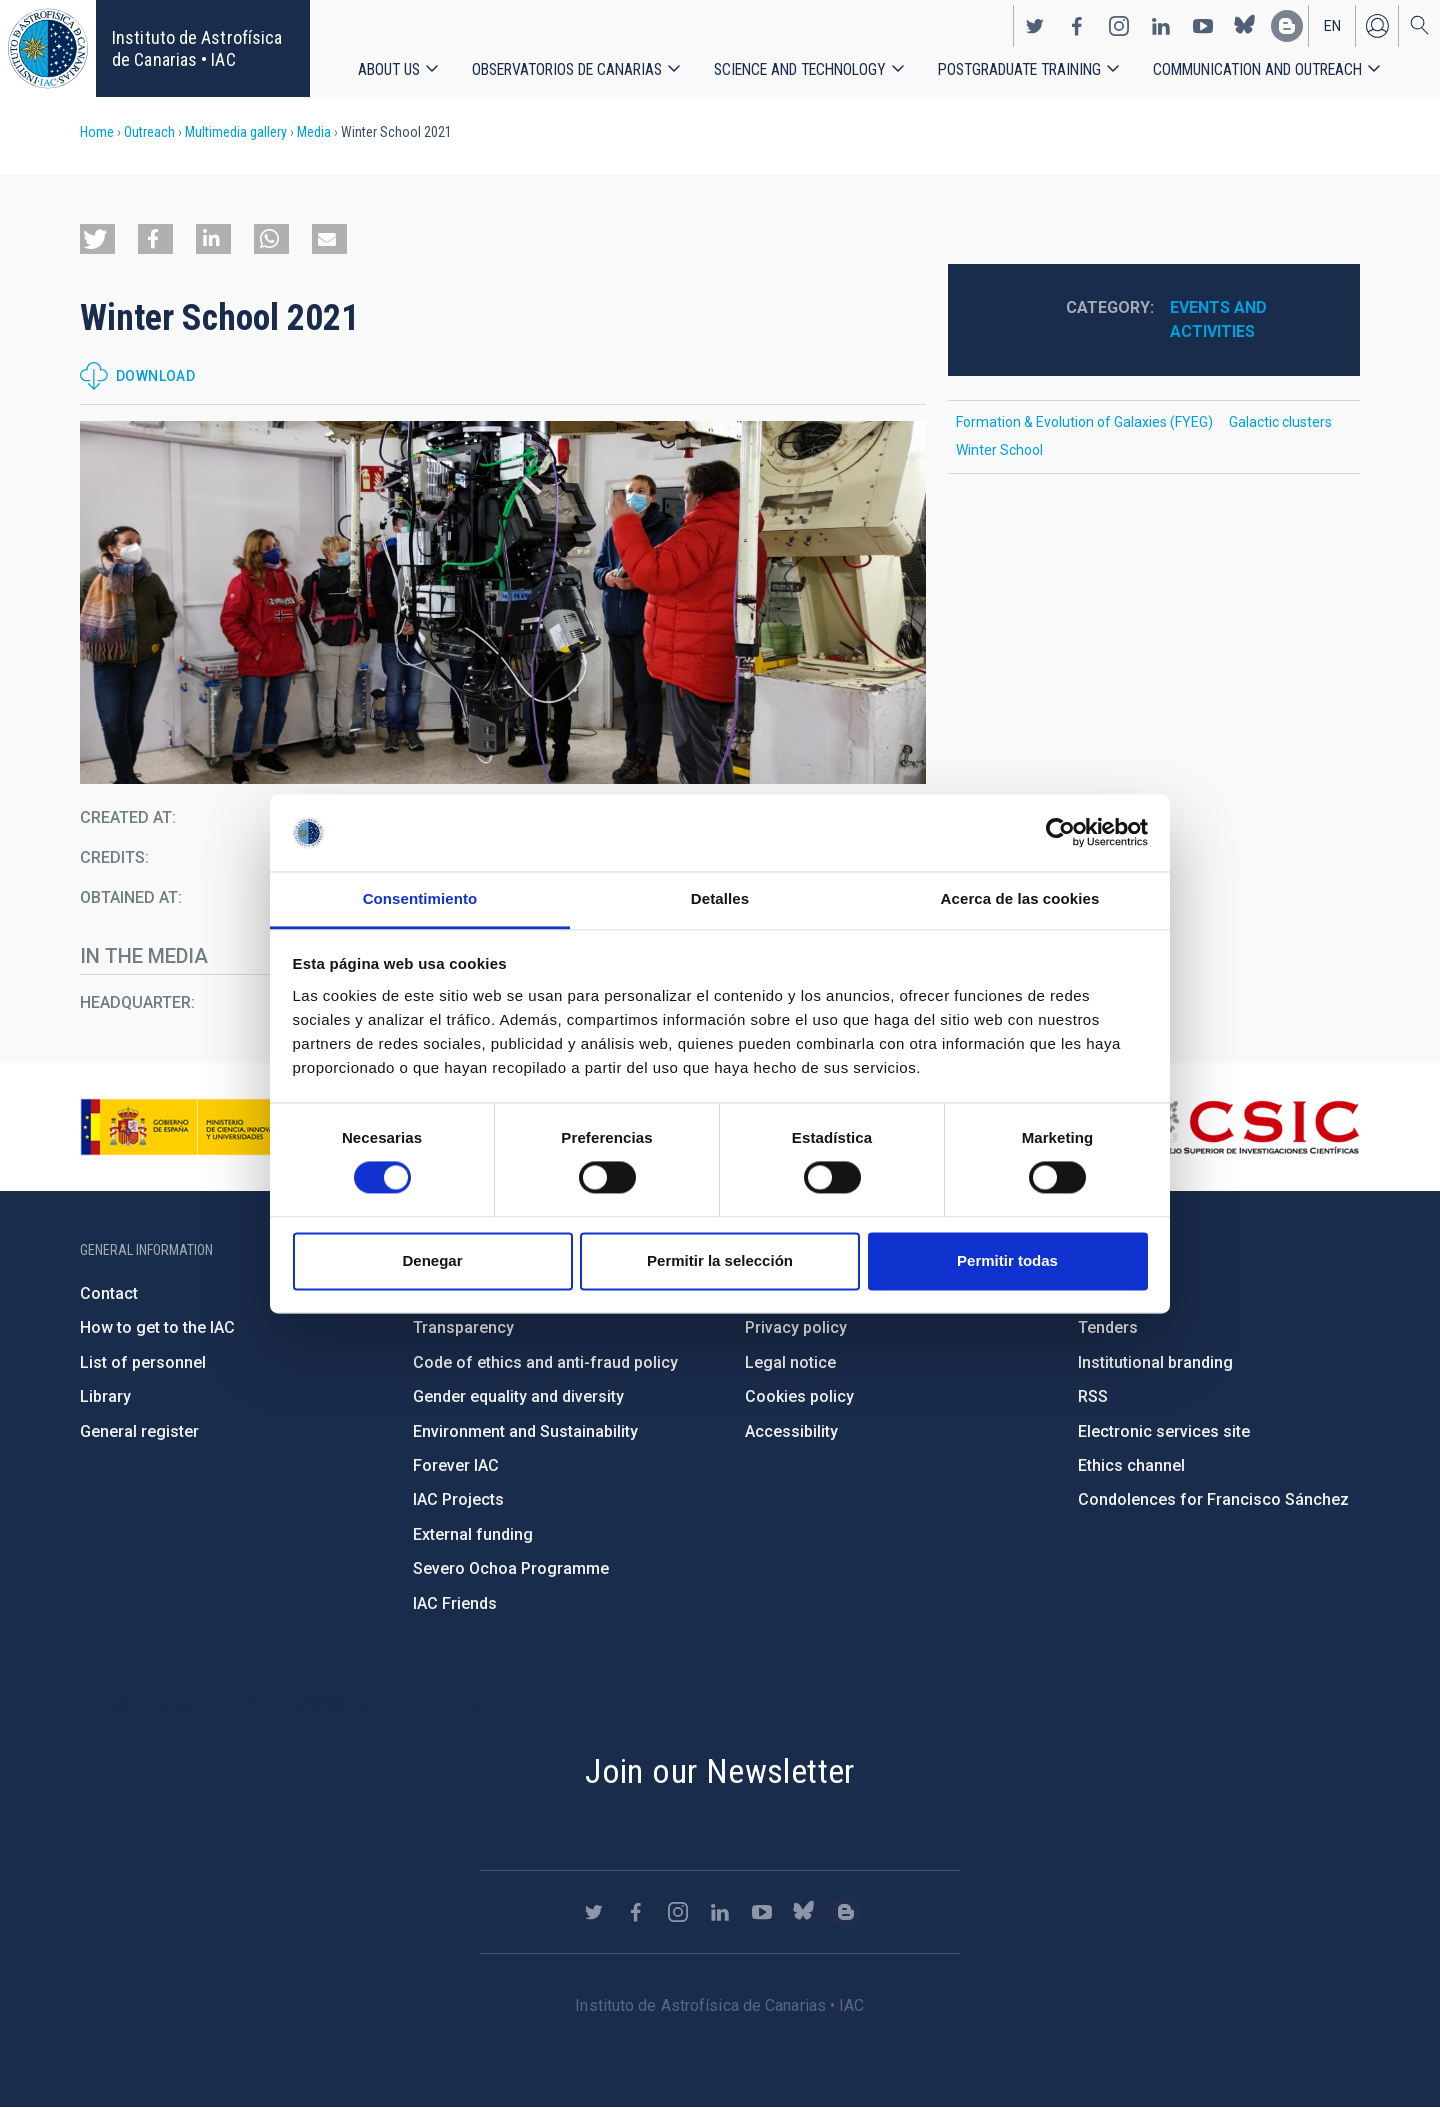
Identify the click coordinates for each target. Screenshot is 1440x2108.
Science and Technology (800, 69)
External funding (473, 1534)
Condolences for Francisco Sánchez (1213, 1499)
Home (97, 132)
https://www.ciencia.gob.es (191, 1127)
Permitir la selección (720, 1260)
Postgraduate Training (1019, 69)
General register (139, 1431)
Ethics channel (1131, 1465)
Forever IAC (456, 1465)
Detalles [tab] (720, 898)
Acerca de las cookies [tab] (1020, 898)
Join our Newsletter (720, 1771)
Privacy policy (796, 1327)
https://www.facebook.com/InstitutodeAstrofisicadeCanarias (1077, 26)
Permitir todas (1007, 1260)
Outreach (149, 132)
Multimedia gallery (236, 132)
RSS (1093, 1396)
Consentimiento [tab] (420, 898)
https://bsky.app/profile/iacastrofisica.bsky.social (1245, 26)
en (1332, 26)
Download (155, 376)
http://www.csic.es (1250, 1127)
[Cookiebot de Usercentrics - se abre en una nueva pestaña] (1060, 833)
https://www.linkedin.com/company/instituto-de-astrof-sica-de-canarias (1161, 26)
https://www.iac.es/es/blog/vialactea (1287, 26)
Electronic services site (1164, 1431)
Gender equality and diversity (518, 1396)
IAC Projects (458, 1499)
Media (314, 132)
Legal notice (790, 1362)
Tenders (1108, 1327)
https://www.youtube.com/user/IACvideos (1203, 26)
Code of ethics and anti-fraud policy (545, 1362)
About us (389, 69)
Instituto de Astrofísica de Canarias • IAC (197, 48)
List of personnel (143, 1362)
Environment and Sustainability (525, 1431)
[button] (97, 239)
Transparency (463, 1327)
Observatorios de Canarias (567, 69)
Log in (1377, 26)
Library (105, 1396)
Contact (109, 1293)
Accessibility (791, 1431)
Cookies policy (799, 1396)
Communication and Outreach (1257, 69)
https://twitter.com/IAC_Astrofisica (1035, 26)
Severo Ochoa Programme (511, 1568)
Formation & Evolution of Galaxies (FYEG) (1084, 422)
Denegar (432, 1260)
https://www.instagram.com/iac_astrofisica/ (1119, 26)
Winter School (999, 450)
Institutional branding (1155, 1362)
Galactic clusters (1280, 422)
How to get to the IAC (157, 1327)
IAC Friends (455, 1603)
